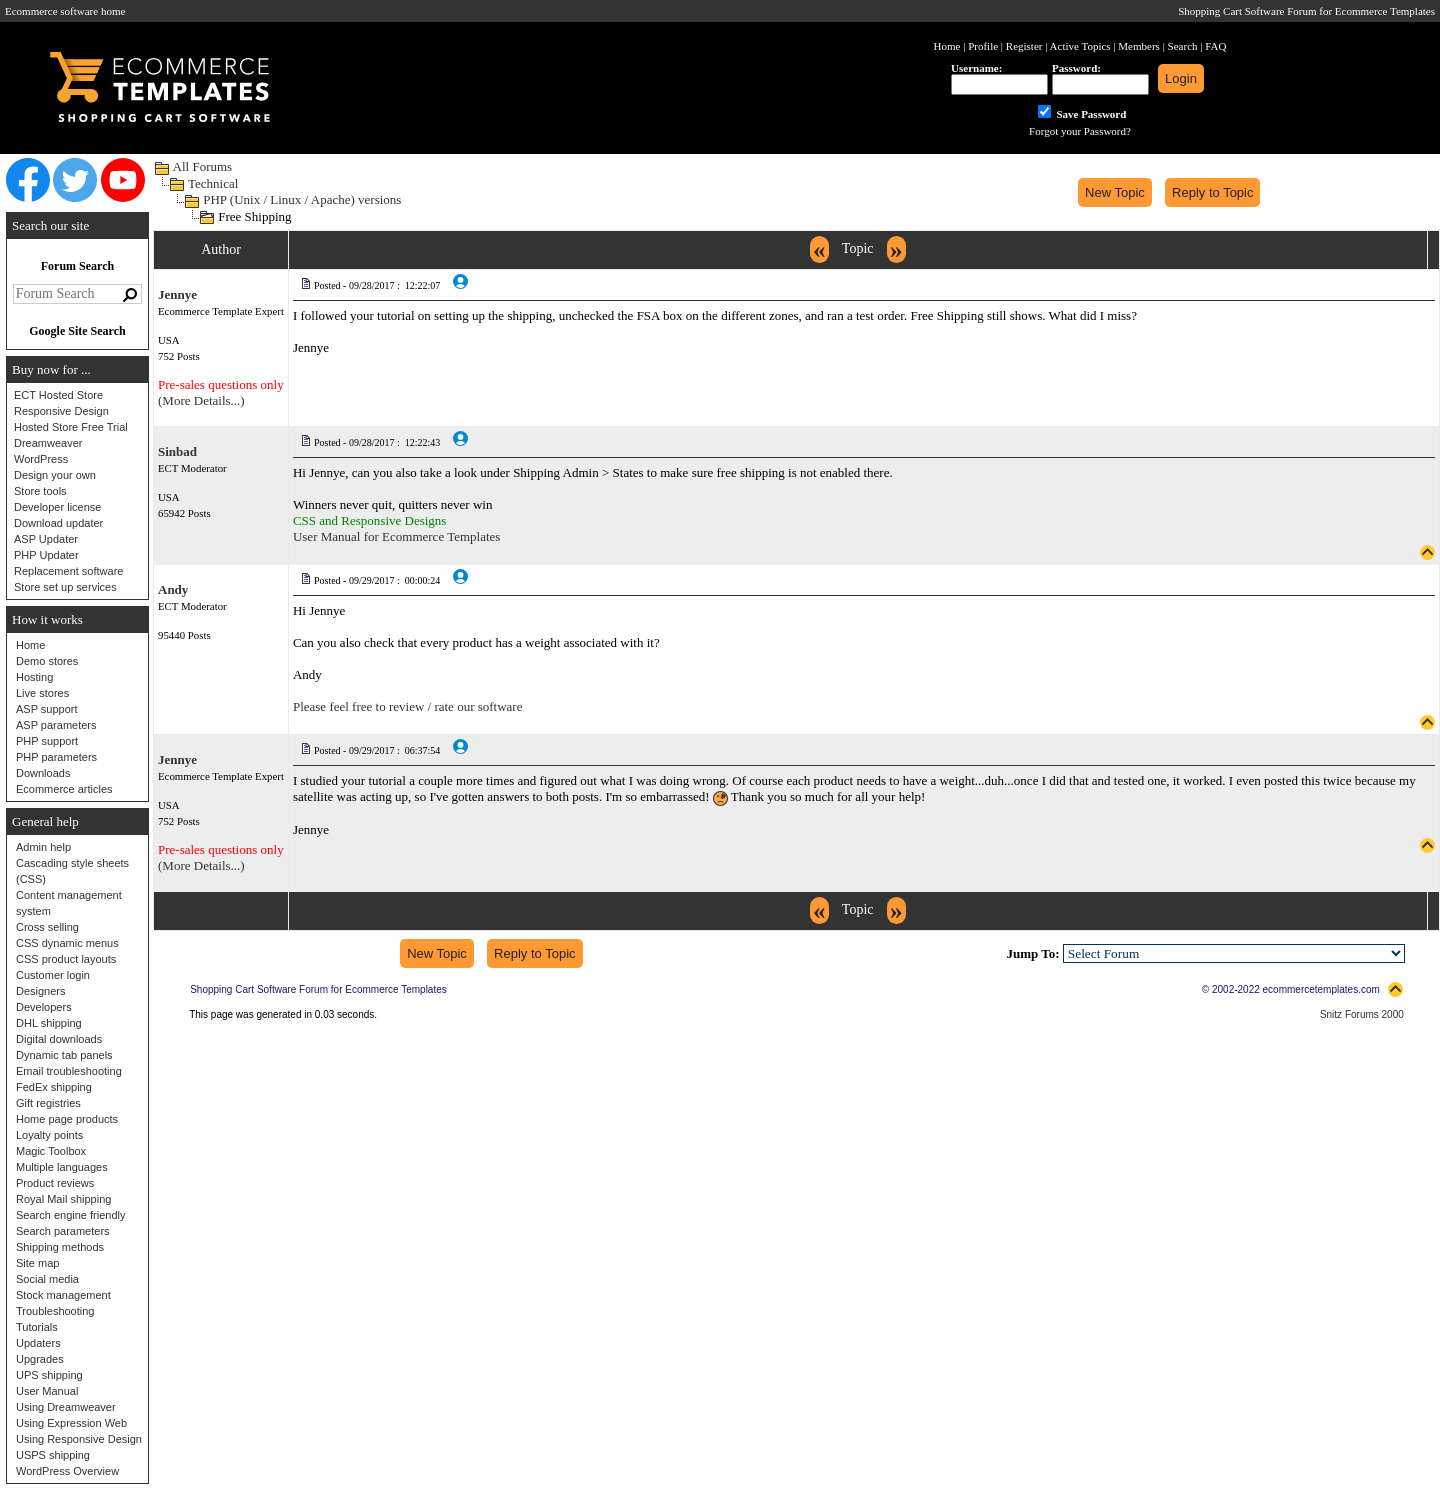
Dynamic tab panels (64, 1055)
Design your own (55, 475)
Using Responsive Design (79, 1439)
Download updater (58, 523)
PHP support (47, 741)
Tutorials (37, 1327)
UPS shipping (49, 1375)
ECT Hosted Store (58, 395)
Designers (41, 991)
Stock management (63, 1295)
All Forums (203, 166)
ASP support (47, 709)
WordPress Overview (67, 1471)
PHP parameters (56, 757)
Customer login (53, 975)
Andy (173, 589)
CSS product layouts (66, 959)
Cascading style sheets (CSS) (72, 871)
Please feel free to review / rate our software (408, 706)
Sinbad (177, 451)
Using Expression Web (71, 1423)
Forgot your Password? (1080, 131)
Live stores (42, 693)
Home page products (67, 1119)
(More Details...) (201, 400)
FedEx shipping (54, 1087)
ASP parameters (56, 725)
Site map (37, 1263)
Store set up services (65, 587)
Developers (44, 1007)
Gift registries (48, 1103)
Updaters (38, 1343)
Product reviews (55, 1183)
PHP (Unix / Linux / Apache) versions (302, 199)
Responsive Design (61, 411)
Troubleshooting (55, 1311)
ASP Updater (46, 539)
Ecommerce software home (65, 11)
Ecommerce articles (64, 789)
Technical (213, 183)
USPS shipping (53, 1455)
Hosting (34, 677)
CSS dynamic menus (67, 943)
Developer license (57, 507)
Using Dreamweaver (66, 1407)
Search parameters (63, 1231)
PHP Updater (46, 555)
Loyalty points (49, 1135)
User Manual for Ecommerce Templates (397, 536)
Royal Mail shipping (63, 1199)
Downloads (43, 773)
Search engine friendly (70, 1215)
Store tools (40, 491)
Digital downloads (59, 1039)
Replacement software (68, 571)
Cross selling (47, 927)
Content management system (69, 903)
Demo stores (47, 661)
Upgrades (40, 1359)
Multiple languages (62, 1167)
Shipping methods (60, 1247)
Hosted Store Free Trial (71, 427)
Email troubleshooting (69, 1071)
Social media (47, 1279)
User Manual (47, 1391)
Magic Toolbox (51, 1151)
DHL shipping (49, 1023)
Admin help (43, 847)
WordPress (41, 459)
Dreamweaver (48, 443)
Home (30, 645)
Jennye (177, 294)
